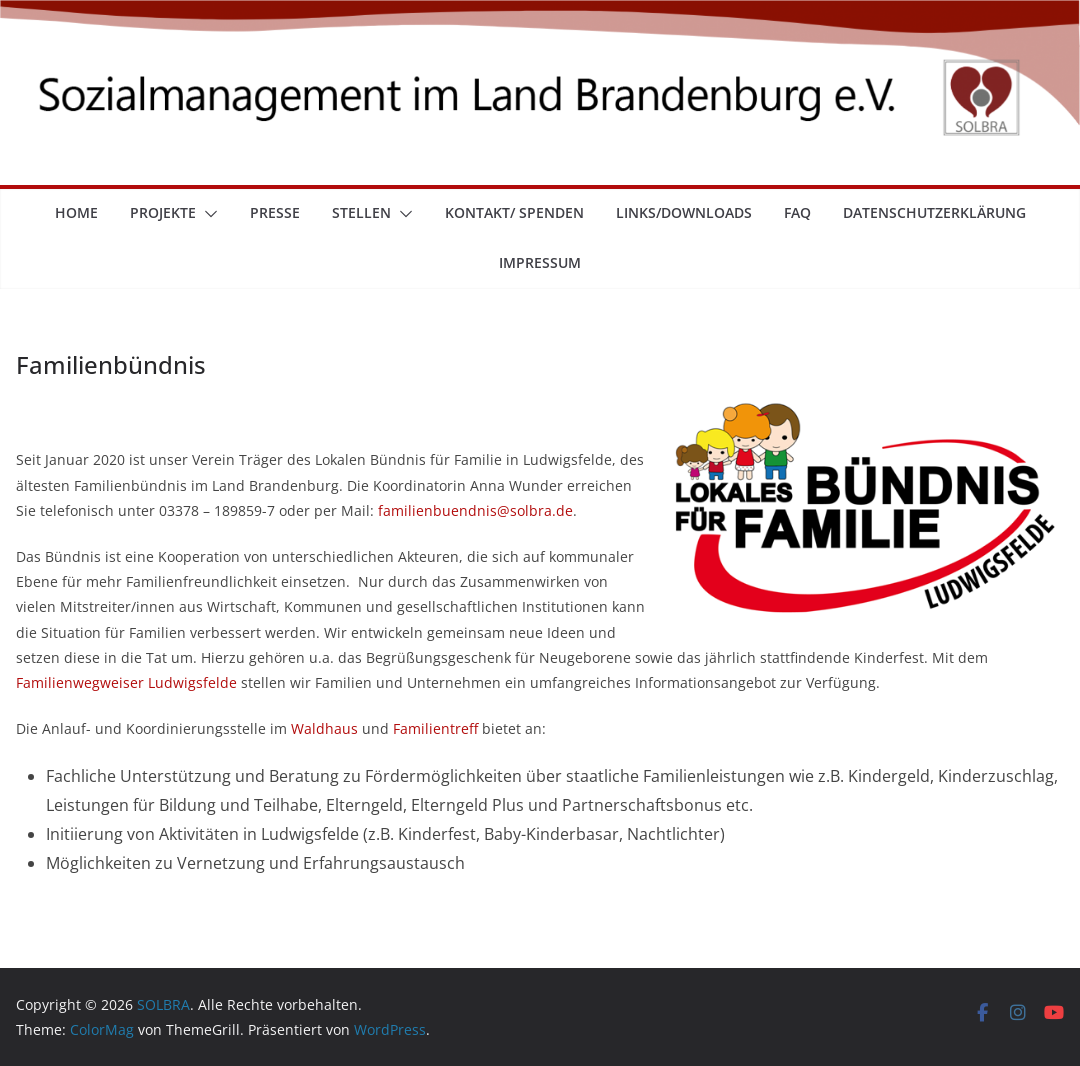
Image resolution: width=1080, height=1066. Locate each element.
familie (401, 510)
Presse (275, 212)
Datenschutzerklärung (934, 212)
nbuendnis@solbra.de (498, 510)
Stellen (361, 212)
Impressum (540, 262)
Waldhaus (324, 728)
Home (76, 212)
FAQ (797, 212)
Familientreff (435, 728)
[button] (207, 214)
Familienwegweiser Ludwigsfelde (126, 682)
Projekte (163, 212)
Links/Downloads (684, 212)
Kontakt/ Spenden (514, 212)
